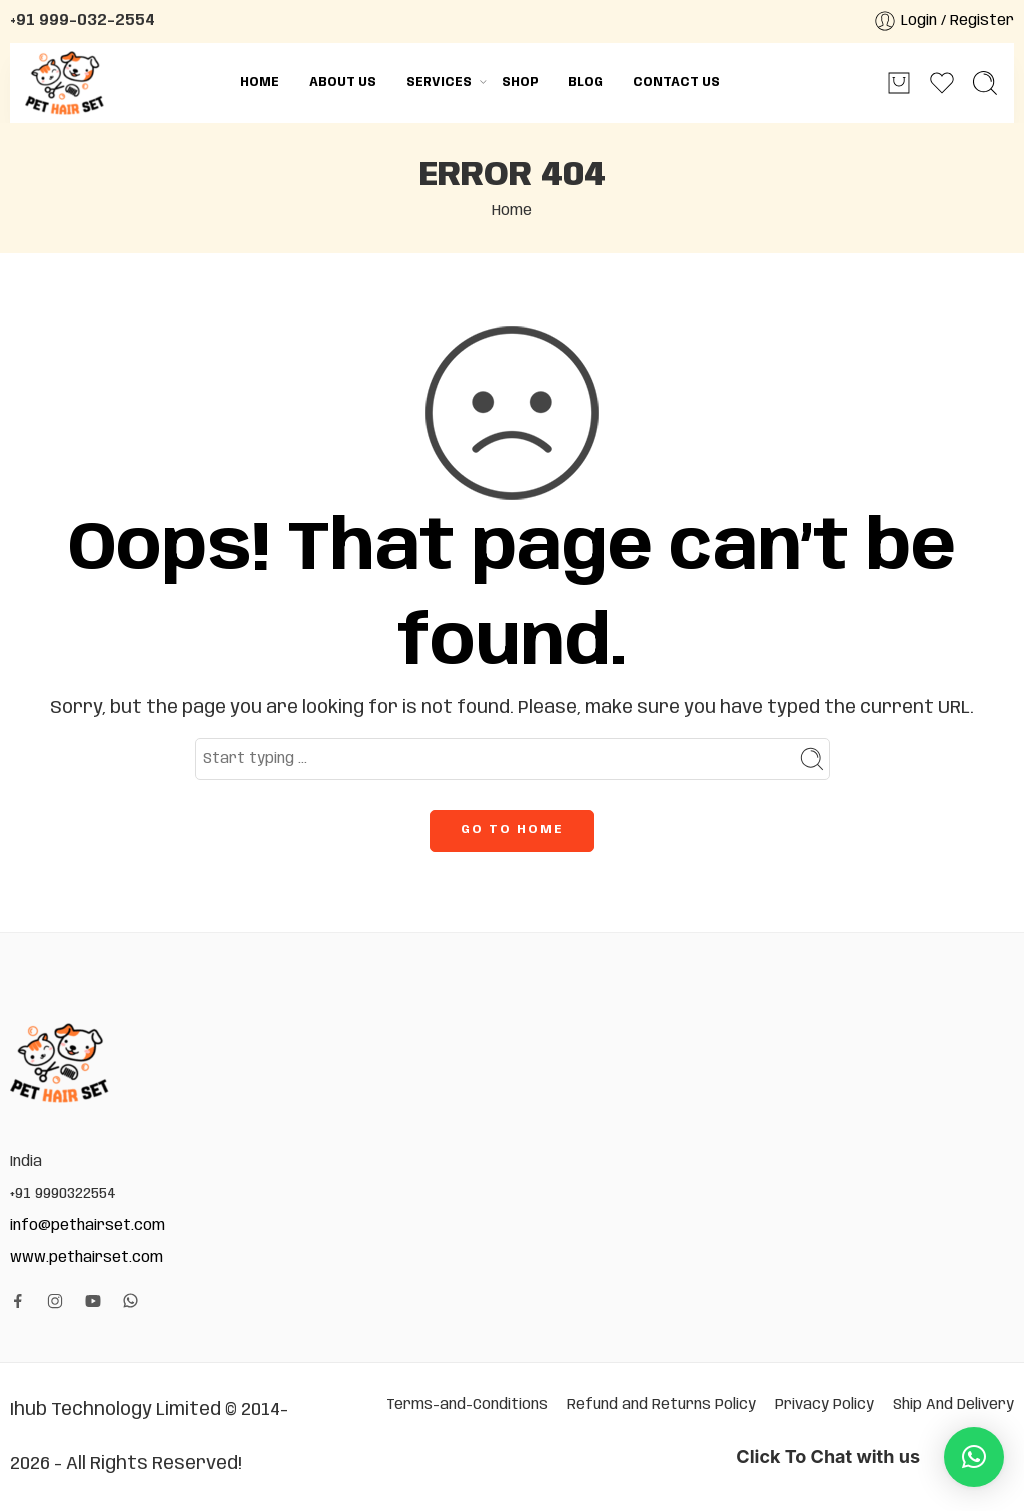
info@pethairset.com (87, 1225)
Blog (585, 82)
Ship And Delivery (953, 1404)
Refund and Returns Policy (661, 1404)
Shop (520, 82)
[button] (974, 1457)
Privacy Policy (824, 1404)
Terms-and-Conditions (467, 1404)
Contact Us (676, 82)
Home (259, 82)
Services (439, 82)
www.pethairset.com (86, 1257)
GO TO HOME (512, 829)
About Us (342, 82)
